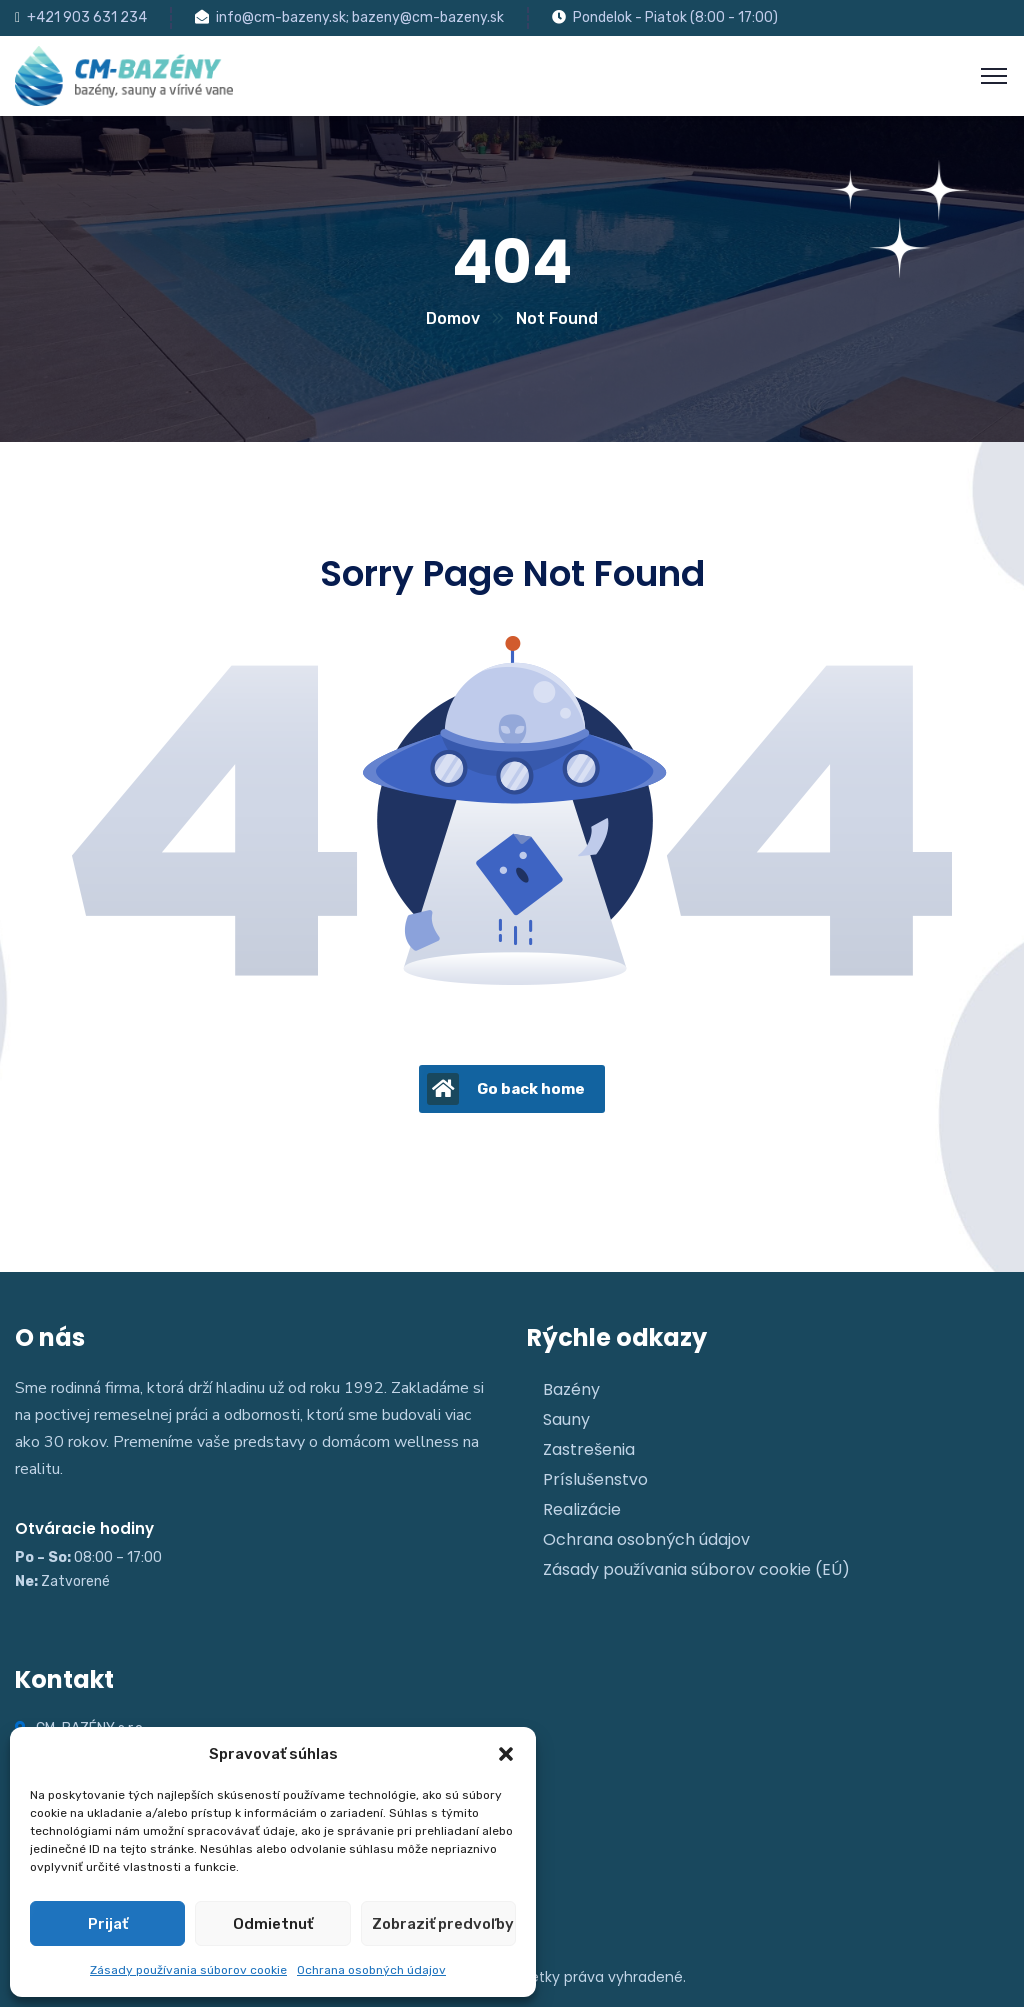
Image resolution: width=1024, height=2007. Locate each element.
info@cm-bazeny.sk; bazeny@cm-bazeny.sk (360, 17)
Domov (453, 318)
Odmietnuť (273, 1924)
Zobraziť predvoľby (443, 1924)
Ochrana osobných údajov (371, 1970)
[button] (506, 1754)
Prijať (108, 1924)
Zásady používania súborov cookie (188, 1970)
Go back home (506, 1089)
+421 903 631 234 (87, 17)
